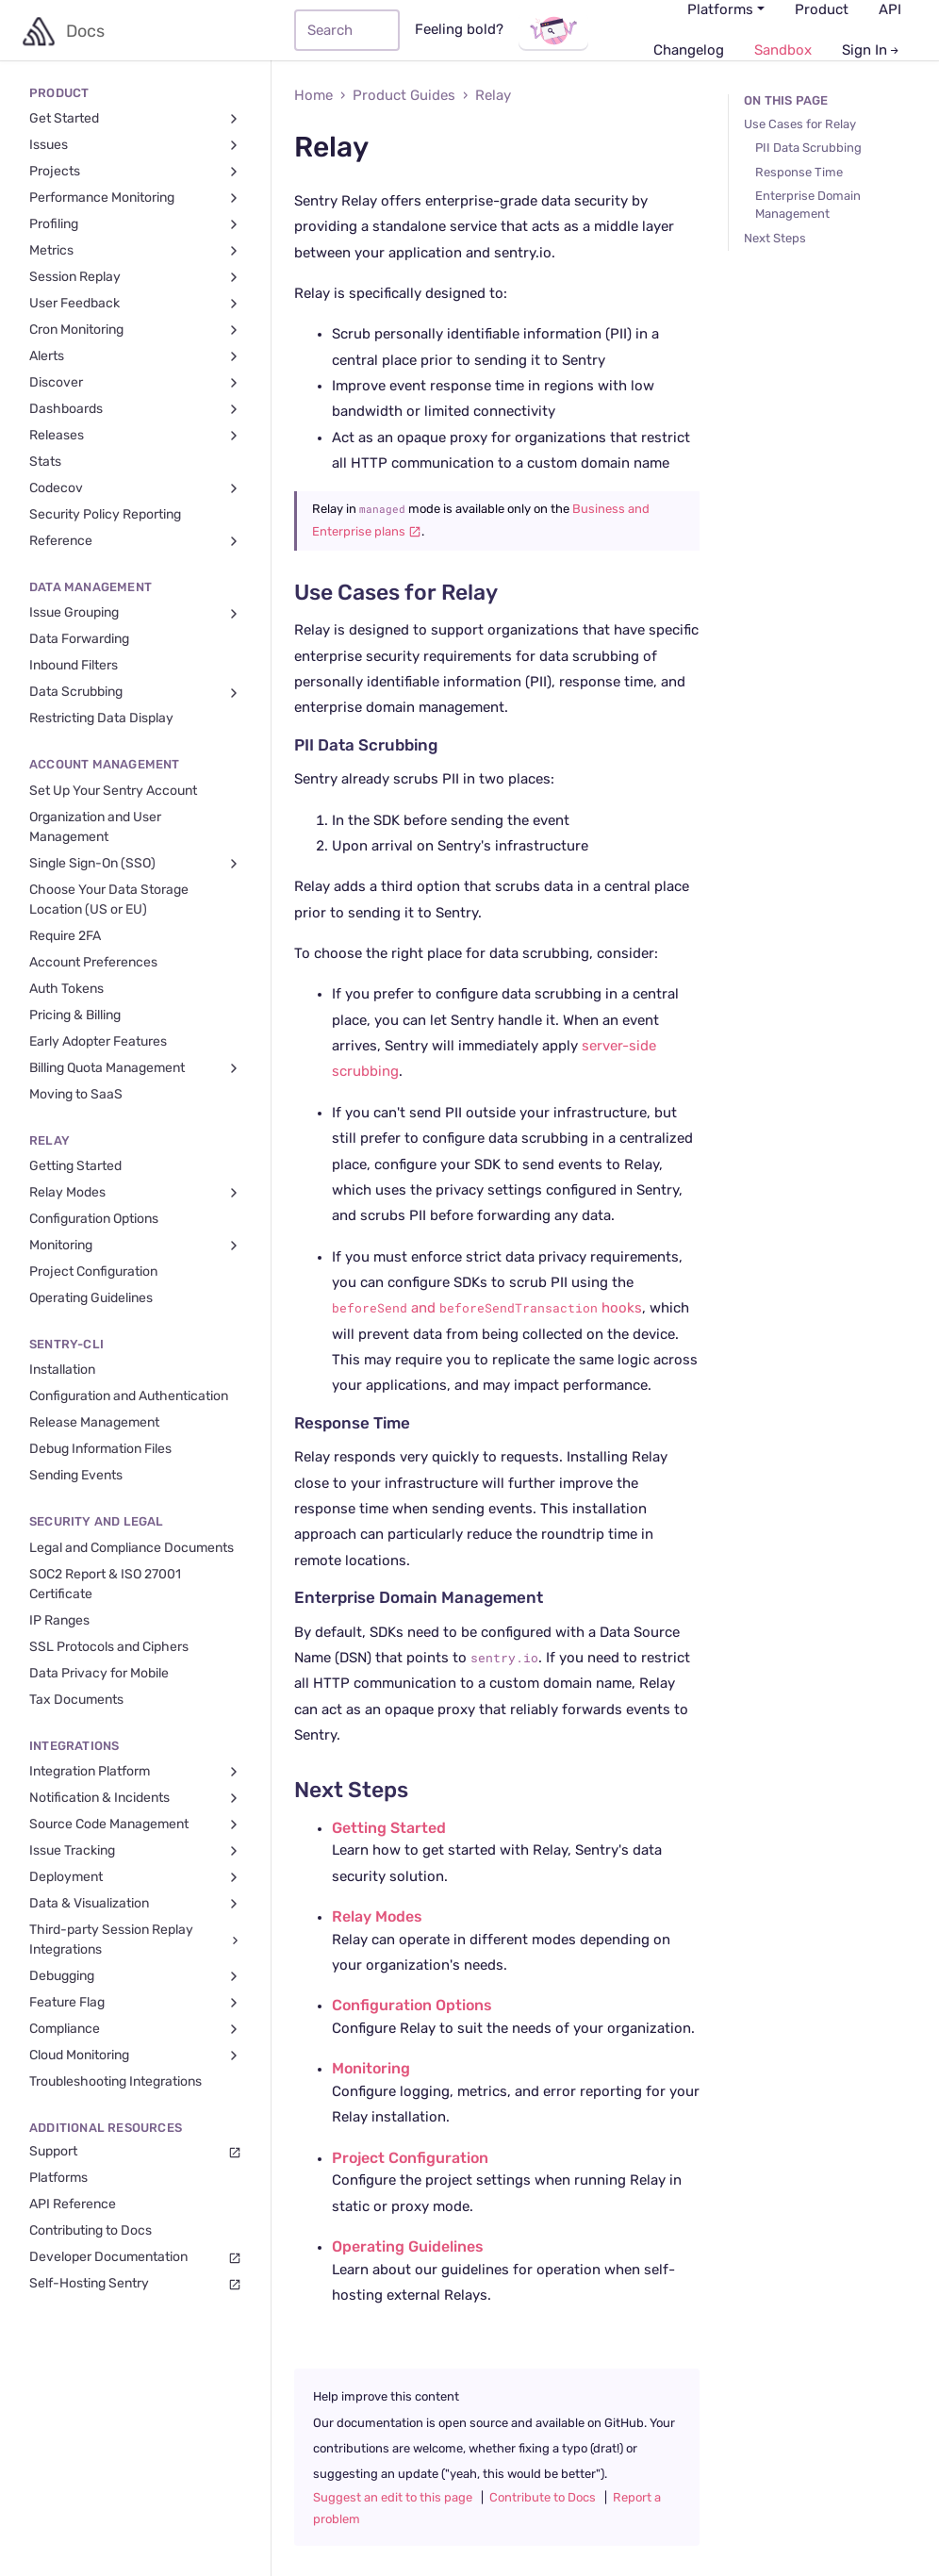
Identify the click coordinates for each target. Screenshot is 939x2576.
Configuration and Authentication (128, 1396)
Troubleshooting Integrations (115, 2081)
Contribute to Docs (542, 2497)
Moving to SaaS (76, 1094)
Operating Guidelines (91, 1298)
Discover (135, 383)
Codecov (135, 489)
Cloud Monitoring (135, 2056)
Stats (45, 462)
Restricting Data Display (101, 718)
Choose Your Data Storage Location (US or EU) (109, 900)
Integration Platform (135, 1772)
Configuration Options (93, 1219)
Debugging (135, 1977)
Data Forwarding (79, 639)
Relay (493, 96)
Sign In (871, 50)
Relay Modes (135, 1193)
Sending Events (76, 1475)
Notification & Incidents (135, 1799)
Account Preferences (93, 962)
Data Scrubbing (135, 693)
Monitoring (135, 1246)
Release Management (94, 1422)
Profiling (135, 225)
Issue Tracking (135, 1851)
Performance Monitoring (135, 198)
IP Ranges (59, 1620)
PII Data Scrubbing (365, 745)
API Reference (72, 2204)
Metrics (135, 251)
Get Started (135, 119)
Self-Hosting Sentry (135, 2284)
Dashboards (135, 410)
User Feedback (135, 304)
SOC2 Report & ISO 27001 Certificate (105, 1584)
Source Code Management (135, 1825)
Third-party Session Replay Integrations (135, 1940)
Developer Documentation (135, 2258)
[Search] (347, 29)
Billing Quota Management (135, 1069)
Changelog (688, 50)
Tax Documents (76, 1700)
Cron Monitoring (135, 330)
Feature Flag (135, 2003)
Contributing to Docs (90, 2230)
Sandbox (783, 50)
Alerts (135, 357)
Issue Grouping (135, 613)
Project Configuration (93, 1272)
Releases (135, 436)
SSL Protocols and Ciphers (109, 1647)
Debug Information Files (100, 1449)
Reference (135, 542)
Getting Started (75, 1166)
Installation (62, 1370)
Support (135, 2152)
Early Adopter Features (98, 1041)
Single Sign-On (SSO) (135, 864)
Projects (135, 172)
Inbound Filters (73, 665)
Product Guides (404, 96)
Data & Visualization (135, 1904)
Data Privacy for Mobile (99, 1673)
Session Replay (135, 278)
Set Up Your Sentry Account (113, 791)
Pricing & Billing (75, 1015)
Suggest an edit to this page (392, 2497)
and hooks (487, 1308)
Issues (135, 146)
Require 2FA (65, 936)
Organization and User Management (95, 827)
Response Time (352, 1423)
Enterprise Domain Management (418, 1598)
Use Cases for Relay (396, 593)
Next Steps (351, 1791)
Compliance (135, 2030)
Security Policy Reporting (105, 514)
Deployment (135, 1878)
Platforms (58, 2178)
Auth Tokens (66, 989)
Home (313, 96)
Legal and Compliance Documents (131, 1548)
